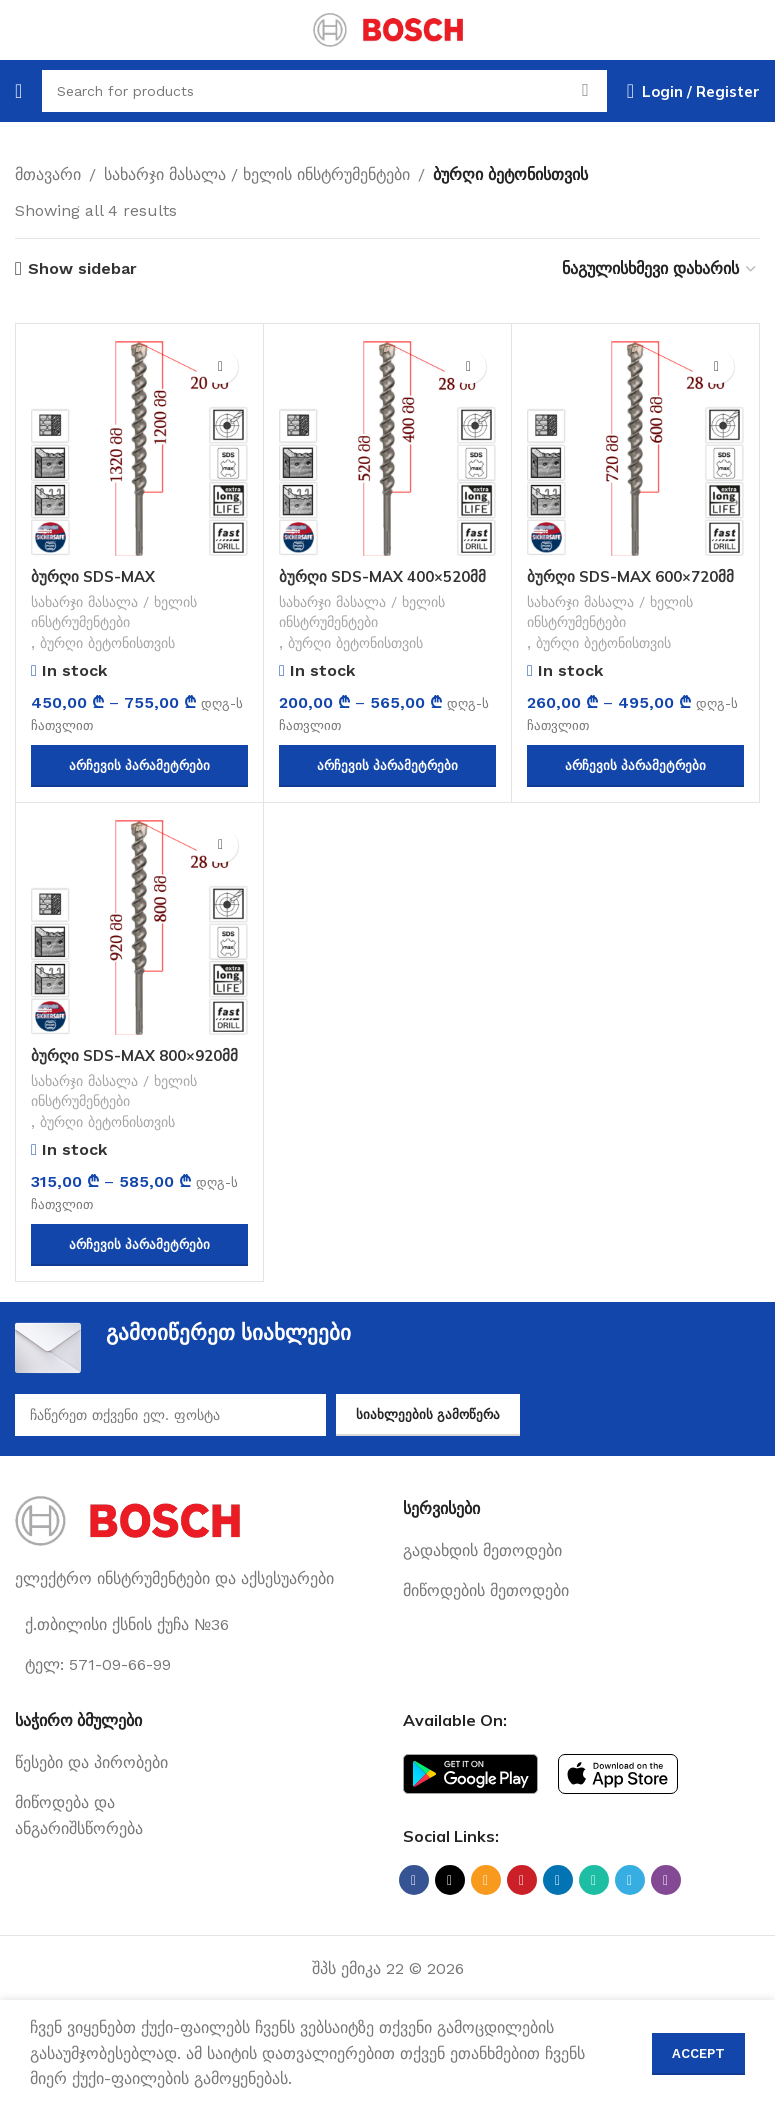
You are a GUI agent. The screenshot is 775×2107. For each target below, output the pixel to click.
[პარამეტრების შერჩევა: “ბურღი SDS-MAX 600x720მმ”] (635, 769)
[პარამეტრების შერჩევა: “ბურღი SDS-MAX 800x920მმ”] (139, 1250)
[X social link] (450, 1885)
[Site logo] (388, 28)
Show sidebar (82, 268)
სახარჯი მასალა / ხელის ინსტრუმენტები (257, 174)
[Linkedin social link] (558, 1885)
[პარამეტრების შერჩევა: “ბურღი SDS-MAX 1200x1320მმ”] (139, 769)
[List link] (582, 1556)
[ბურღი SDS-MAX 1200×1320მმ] (139, 447)
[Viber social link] (666, 1885)
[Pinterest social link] (522, 1885)
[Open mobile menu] (18, 91)
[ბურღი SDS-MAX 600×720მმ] (635, 447)
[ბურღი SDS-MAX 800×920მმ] (139, 929)
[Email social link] (486, 1885)
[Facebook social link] (414, 1885)
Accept (698, 2053)
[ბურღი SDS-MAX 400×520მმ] (387, 447)
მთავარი (48, 174)
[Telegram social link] (630, 1885)
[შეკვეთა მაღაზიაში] (660, 268)
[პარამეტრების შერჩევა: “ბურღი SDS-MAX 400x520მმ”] (387, 769)
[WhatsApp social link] (594, 1885)
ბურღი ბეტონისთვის (115, 646)
